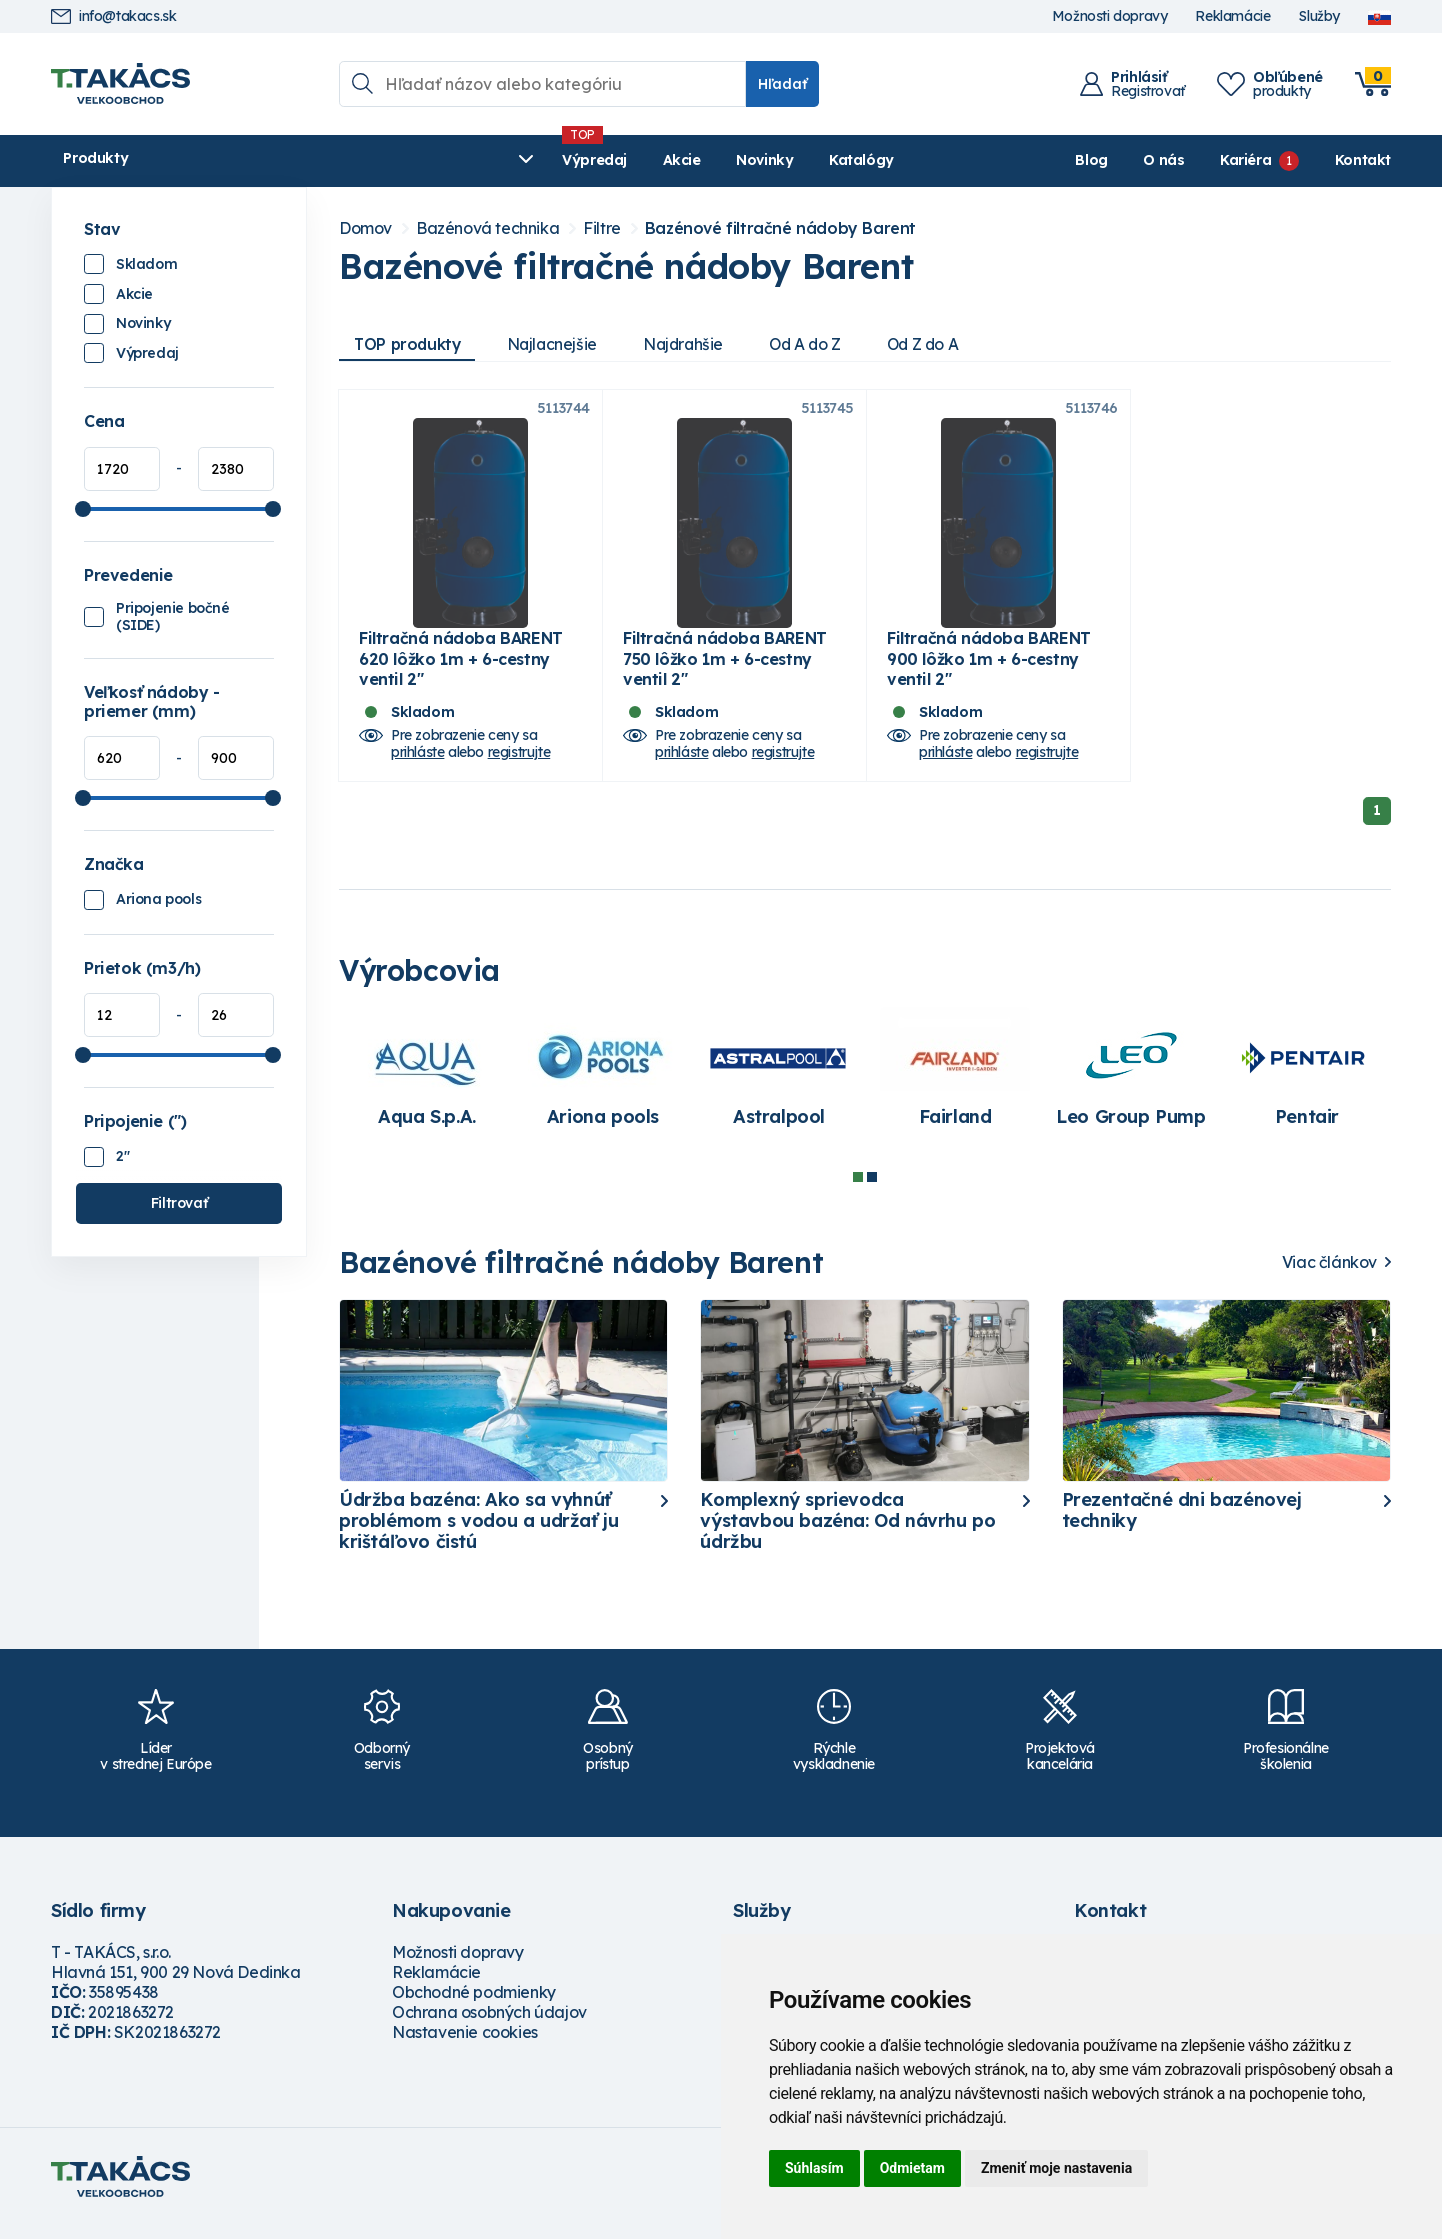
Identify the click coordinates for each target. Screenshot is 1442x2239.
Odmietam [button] (912, 2168)
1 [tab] (858, 1191)
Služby (1319, 16)
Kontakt (1363, 160)
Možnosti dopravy (1110, 16)
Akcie (442, 160)
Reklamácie (1232, 16)
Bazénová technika (487, 228)
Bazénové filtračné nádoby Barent (780, 228)
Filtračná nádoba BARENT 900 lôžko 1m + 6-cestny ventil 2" (989, 673)
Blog (1091, 160)
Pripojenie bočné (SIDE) (173, 617)
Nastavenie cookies (465, 2047)
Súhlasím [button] (814, 2168)
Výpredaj (355, 160)
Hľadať (782, 84)
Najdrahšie (694, 344)
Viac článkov (1329, 1276)
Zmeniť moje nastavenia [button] (1056, 2168)
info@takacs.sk (113, 16)
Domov (365, 228)
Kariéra (1245, 160)
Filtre (602, 228)
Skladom (146, 264)
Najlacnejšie (559, 344)
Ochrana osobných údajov (489, 2027)
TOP (410, 344)
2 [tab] (872, 1191)
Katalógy (622, 160)
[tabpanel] (427, 1091)
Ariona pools (158, 899)
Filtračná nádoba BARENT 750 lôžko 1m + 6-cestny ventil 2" (725, 673)
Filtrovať (179, 1203)
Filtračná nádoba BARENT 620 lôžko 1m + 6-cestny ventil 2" (461, 673)
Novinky (525, 160)
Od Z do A (944, 344)
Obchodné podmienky (474, 2007)
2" (122, 1156)
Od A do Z (821, 344)
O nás (1163, 160)
